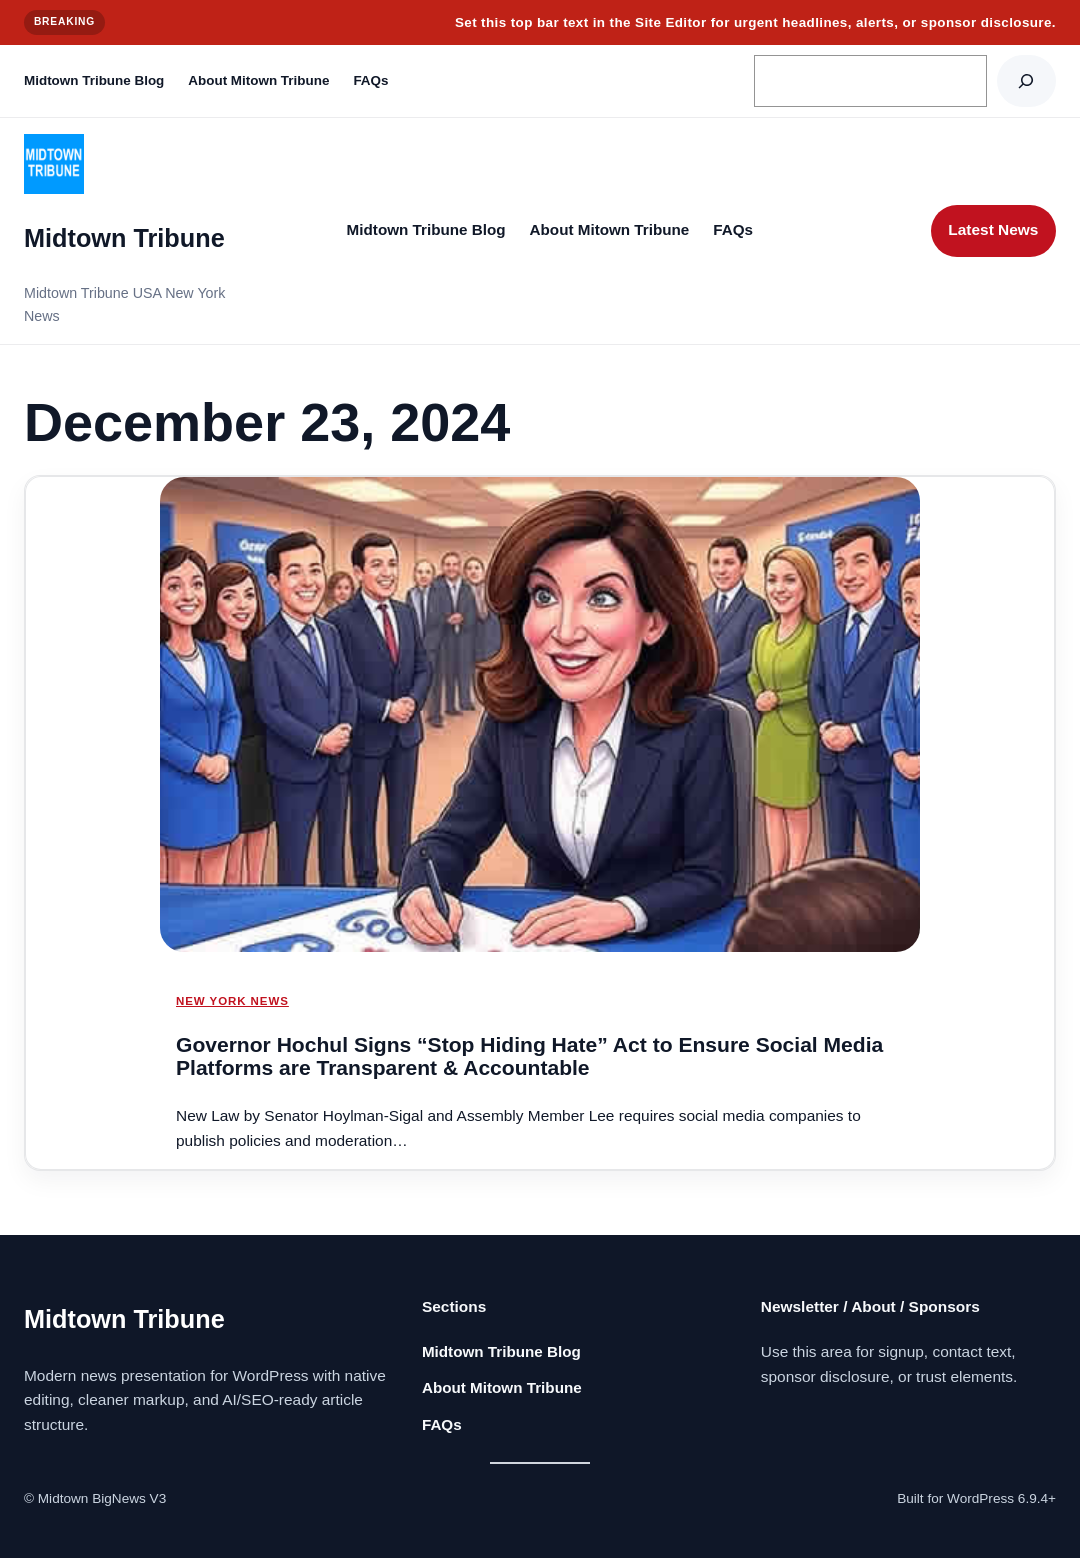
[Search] (1026, 80)
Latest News (993, 229)
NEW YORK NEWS (232, 1001)
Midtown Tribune (124, 238)
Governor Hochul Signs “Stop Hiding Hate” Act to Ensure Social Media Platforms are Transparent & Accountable (529, 1056)
